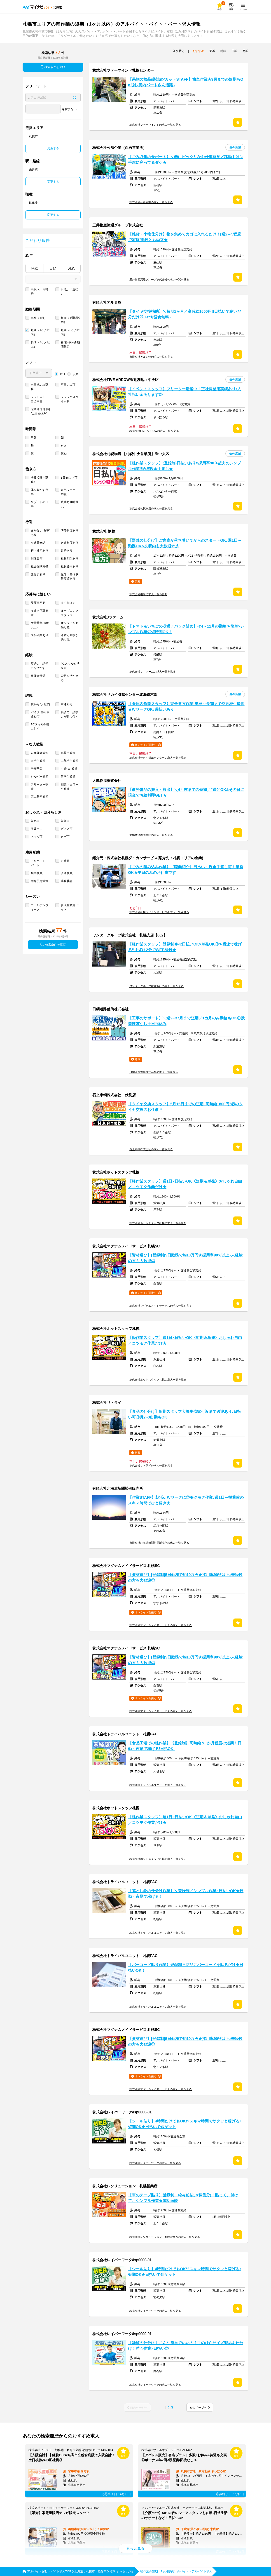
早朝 (34, 437)
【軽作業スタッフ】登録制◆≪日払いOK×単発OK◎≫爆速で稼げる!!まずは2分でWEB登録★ (185, 947)
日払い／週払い (69, 291)
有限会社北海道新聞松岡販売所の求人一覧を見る (159, 1542)
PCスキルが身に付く (40, 726)
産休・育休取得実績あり (69, 576)
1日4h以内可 (69, 477)
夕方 (64, 445)
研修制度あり (69, 530)
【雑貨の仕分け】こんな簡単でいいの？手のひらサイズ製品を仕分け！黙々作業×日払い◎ (185, 2346)
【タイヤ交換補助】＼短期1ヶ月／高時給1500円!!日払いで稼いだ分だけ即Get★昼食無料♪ (184, 314)
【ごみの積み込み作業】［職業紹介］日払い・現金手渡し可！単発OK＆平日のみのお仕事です (185, 870)
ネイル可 (36, 836)
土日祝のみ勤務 (39, 387)
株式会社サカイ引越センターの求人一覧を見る (157, 757)
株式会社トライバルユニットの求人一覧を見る (157, 1785)
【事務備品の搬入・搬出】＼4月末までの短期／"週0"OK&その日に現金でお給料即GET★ (186, 793)
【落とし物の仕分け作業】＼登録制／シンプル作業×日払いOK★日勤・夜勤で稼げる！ (185, 1894)
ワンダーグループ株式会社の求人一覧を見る (156, 986)
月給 (71, 268)
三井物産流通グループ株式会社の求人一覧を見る (159, 279)
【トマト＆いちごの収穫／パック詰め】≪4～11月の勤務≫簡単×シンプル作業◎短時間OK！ (186, 629)
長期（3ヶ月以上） (40, 344)
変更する (53, 148)
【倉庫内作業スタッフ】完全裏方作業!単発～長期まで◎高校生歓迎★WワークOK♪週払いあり (186, 707)
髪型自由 (66, 821)
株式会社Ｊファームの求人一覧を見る (152, 671)
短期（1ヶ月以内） (40, 332)
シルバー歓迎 (39, 776)
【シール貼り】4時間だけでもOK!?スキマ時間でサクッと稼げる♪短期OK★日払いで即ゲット (184, 2124)
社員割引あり (69, 558)
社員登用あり (69, 566)
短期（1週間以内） (70, 320)
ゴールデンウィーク (39, 907)
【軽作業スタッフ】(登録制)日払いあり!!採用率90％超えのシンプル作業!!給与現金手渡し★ (184, 466)
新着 (212, 51)
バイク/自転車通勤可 (40, 714)
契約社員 (36, 873)
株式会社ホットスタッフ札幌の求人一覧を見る (157, 1223)
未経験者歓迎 (39, 753)
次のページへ (199, 2407)
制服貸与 (36, 558)
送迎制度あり (69, 542)
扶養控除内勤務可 (39, 480)
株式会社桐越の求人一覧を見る (148, 594)
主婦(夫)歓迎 (69, 768)
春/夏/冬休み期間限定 (70, 344)
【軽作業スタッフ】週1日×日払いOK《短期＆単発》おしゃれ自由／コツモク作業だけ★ (185, 1184)
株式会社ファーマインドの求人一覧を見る (155, 124)
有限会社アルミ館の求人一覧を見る (151, 356)
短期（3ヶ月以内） (70, 332)
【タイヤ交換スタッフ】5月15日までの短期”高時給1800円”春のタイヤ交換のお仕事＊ (185, 1107)
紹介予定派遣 (39, 881)
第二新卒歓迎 (39, 796)
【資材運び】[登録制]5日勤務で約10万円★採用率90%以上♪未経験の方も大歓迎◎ (185, 1258)
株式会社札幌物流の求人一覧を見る (151, 508)
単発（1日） (39, 318)
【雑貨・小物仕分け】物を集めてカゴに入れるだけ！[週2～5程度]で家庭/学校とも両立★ (185, 237)
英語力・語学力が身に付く (69, 714)
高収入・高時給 (39, 291)
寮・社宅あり (39, 550)
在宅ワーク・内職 (69, 492)
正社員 (65, 861)
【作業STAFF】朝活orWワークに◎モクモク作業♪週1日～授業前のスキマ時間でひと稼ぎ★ (186, 1500)
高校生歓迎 (68, 753)
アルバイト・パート (39, 863)
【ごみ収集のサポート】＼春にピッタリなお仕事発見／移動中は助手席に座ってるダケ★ (185, 160)
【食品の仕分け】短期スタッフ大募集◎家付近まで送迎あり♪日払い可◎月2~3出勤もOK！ (184, 1414)
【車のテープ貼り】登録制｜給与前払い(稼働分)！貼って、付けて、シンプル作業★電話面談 (183, 2198)
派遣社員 (66, 873)
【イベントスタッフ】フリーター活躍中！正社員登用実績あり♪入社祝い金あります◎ (184, 392)
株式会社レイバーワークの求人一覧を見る (155, 2163)
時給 (34, 268)
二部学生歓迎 (69, 760)
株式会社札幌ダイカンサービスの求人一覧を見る (159, 912)
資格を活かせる (69, 678)
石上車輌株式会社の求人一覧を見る (151, 1149)
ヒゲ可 (65, 836)
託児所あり (38, 574)
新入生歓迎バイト (69, 907)
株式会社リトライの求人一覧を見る (151, 1465)
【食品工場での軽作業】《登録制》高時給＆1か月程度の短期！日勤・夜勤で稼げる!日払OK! (184, 1746)
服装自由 (36, 828)
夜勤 (64, 453)
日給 (52, 268)
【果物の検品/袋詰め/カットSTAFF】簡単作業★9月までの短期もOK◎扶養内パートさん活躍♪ (185, 82)
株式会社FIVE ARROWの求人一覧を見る (154, 431)
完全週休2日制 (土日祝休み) (40, 411)
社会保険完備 (39, 566)
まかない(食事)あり (40, 532)
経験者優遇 (38, 676)
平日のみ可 (68, 384)
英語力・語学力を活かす (39, 666)
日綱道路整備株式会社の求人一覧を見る (153, 1072)
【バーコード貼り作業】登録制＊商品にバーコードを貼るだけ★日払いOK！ (185, 1968)
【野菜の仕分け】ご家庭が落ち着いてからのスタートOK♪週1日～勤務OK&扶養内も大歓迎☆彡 (184, 543)
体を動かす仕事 (39, 492)
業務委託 (66, 881)
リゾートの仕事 (39, 504)
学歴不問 (36, 768)
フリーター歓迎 (39, 786)
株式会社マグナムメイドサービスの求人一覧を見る (160, 1305)
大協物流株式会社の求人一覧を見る (151, 835)
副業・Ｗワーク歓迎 (69, 786)
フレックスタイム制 (69, 399)
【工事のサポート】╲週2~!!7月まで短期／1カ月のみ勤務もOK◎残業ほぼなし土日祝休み (186, 1021)
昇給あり (66, 550)
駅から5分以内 (40, 704)
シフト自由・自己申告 (39, 399)
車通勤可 (66, 704)
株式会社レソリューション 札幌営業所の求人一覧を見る (164, 2237)
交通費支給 (38, 542)
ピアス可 (66, 828)
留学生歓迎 (68, 776)
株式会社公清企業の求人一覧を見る (151, 202)
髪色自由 (36, 821)
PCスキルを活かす (70, 666)
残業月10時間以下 (70, 504)
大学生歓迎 (38, 760)
